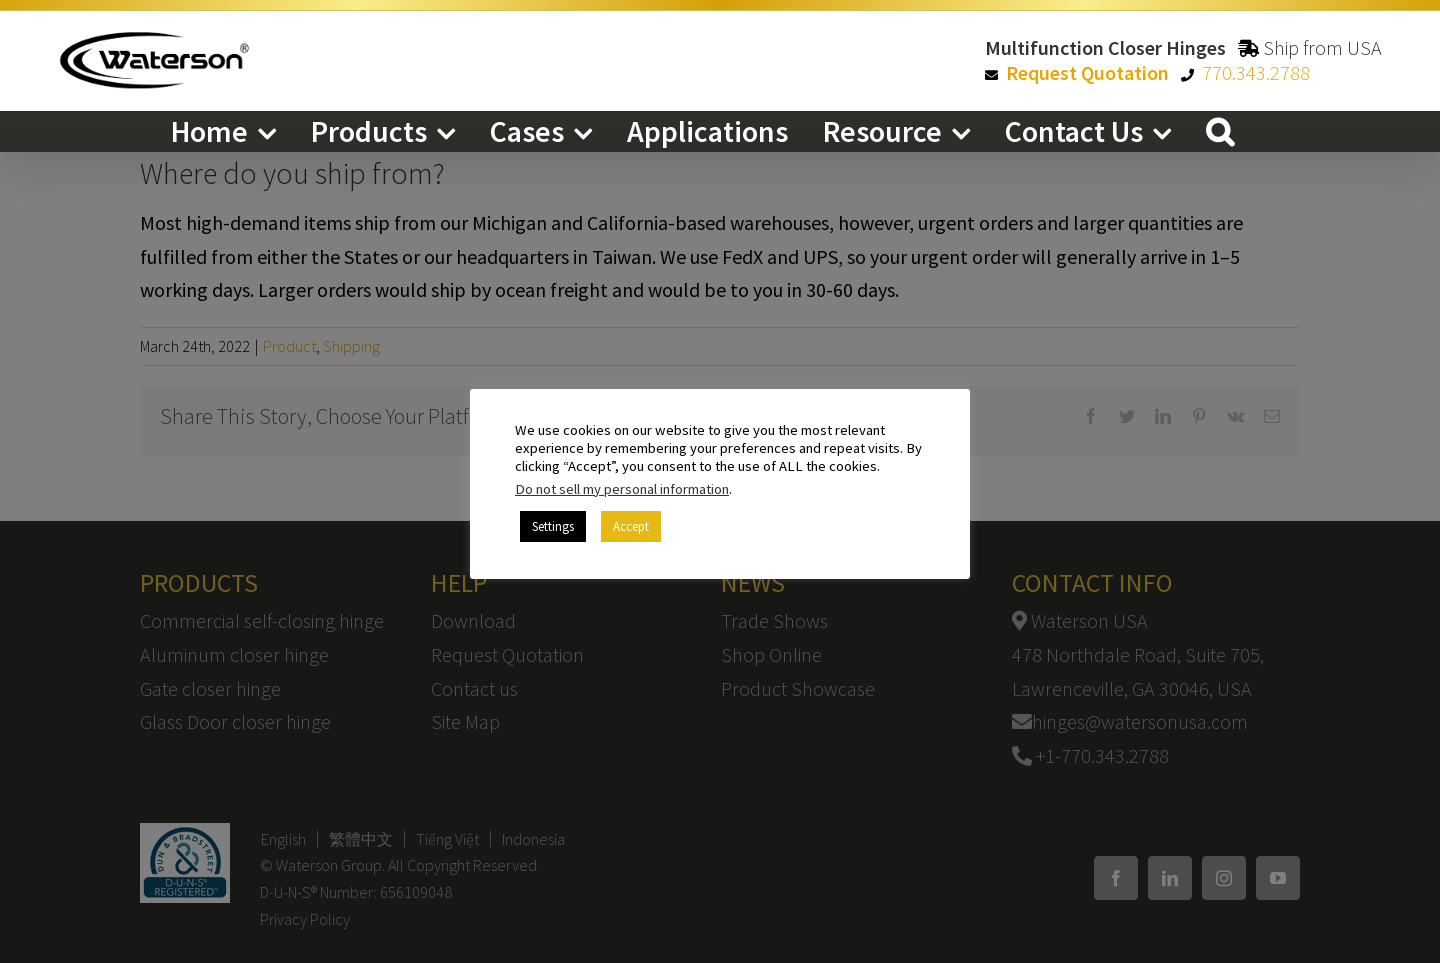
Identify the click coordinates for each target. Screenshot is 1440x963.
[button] (1220, 131)
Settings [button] (553, 526)
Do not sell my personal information (622, 489)
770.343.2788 (1256, 72)
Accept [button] (631, 526)
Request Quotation (1087, 72)
